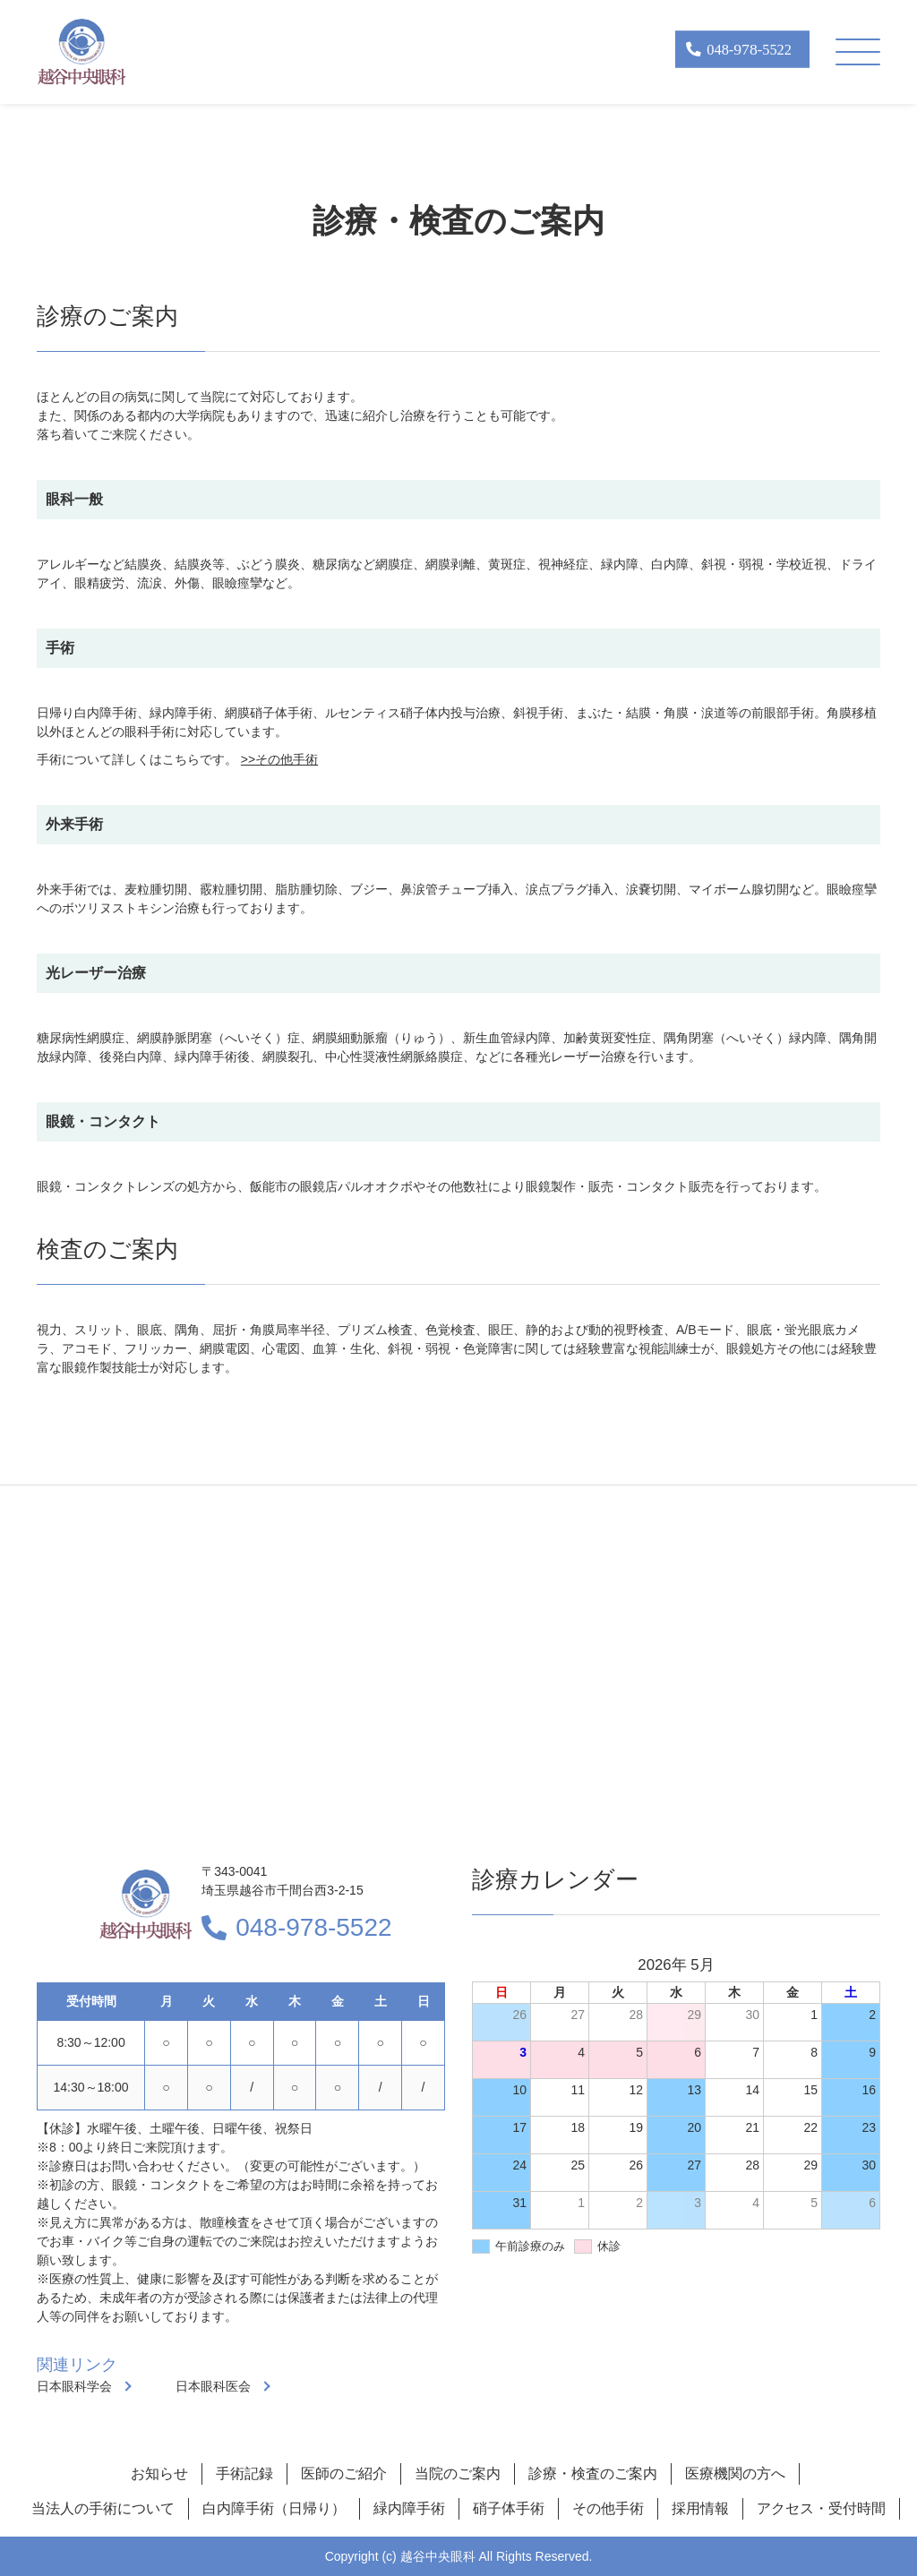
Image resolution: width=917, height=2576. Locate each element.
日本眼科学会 (74, 2386)
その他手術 (608, 2508)
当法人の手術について (103, 2508)
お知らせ (159, 2473)
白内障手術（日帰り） (274, 2508)
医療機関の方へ (735, 2473)
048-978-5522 (313, 1927)
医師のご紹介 (344, 2473)
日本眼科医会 (213, 2386)
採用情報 (700, 2508)
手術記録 (244, 2473)
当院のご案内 (458, 2473)
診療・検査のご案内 (592, 2473)
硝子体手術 (508, 2508)
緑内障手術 (409, 2508)
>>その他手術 (279, 759)
